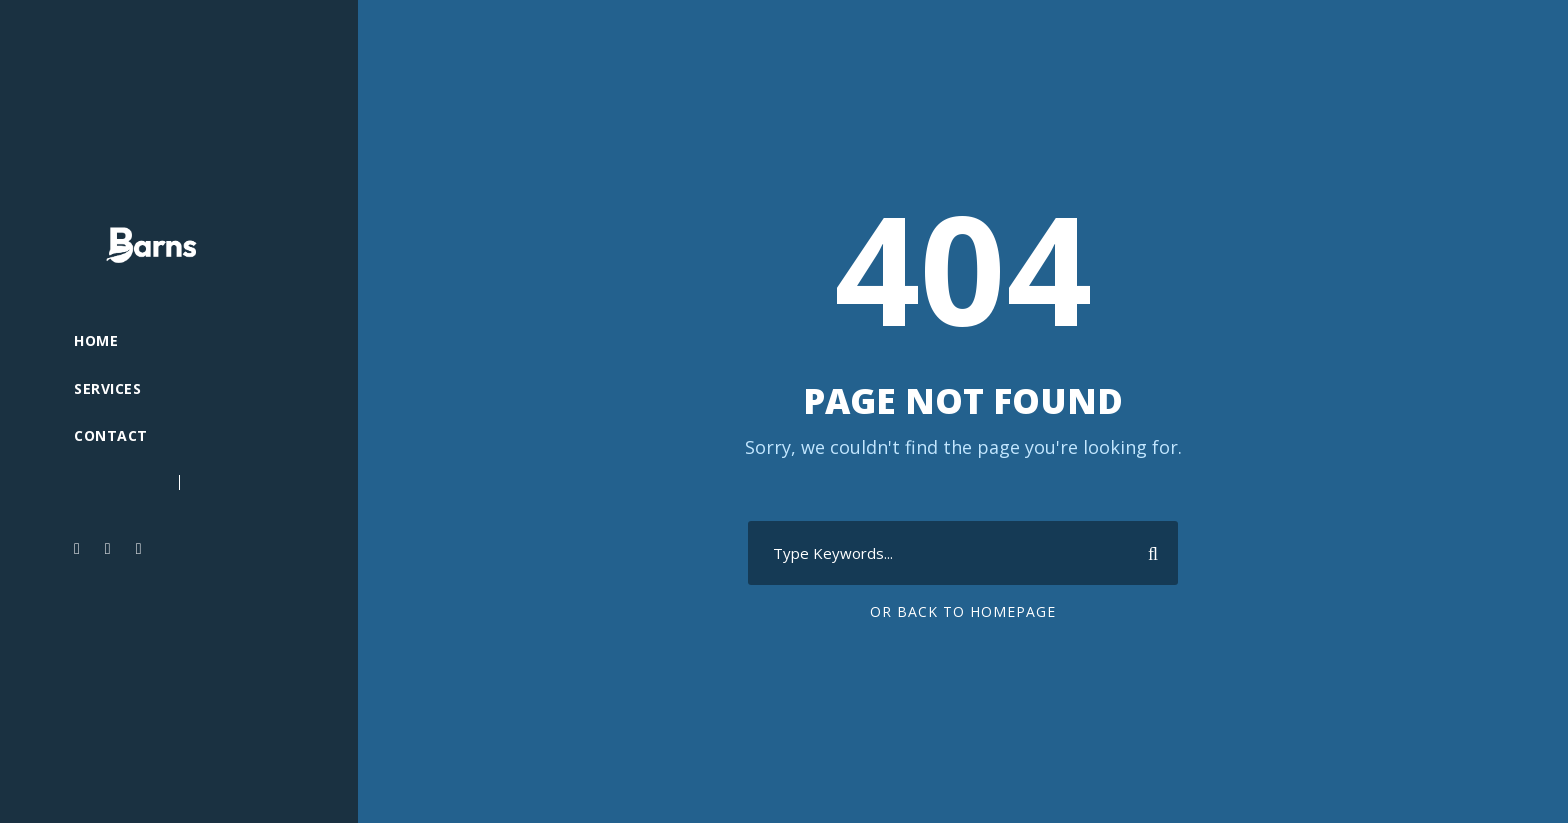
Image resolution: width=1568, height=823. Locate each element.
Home (96, 340)
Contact (111, 435)
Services (107, 388)
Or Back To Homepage (963, 611)
